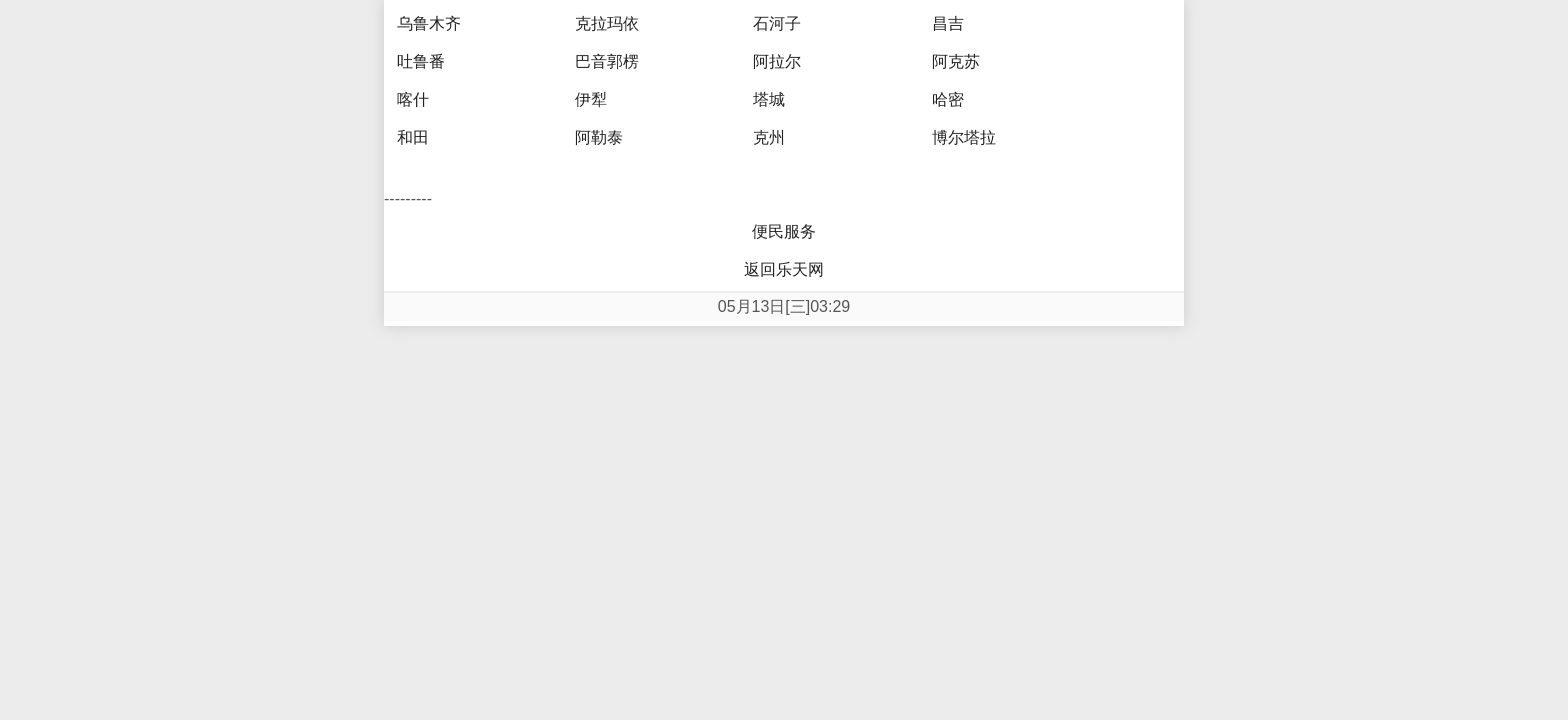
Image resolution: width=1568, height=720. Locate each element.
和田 (413, 137)
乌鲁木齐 (429, 23)
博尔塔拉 (964, 137)
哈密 (948, 99)
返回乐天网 (784, 269)
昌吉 (948, 23)
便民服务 (784, 231)
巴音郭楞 (607, 61)
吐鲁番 (421, 61)
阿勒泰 (599, 137)
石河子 (777, 23)
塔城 (769, 99)
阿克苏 (956, 61)
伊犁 (591, 99)
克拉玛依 (607, 23)
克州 (769, 137)
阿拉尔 (777, 61)
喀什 (413, 99)
